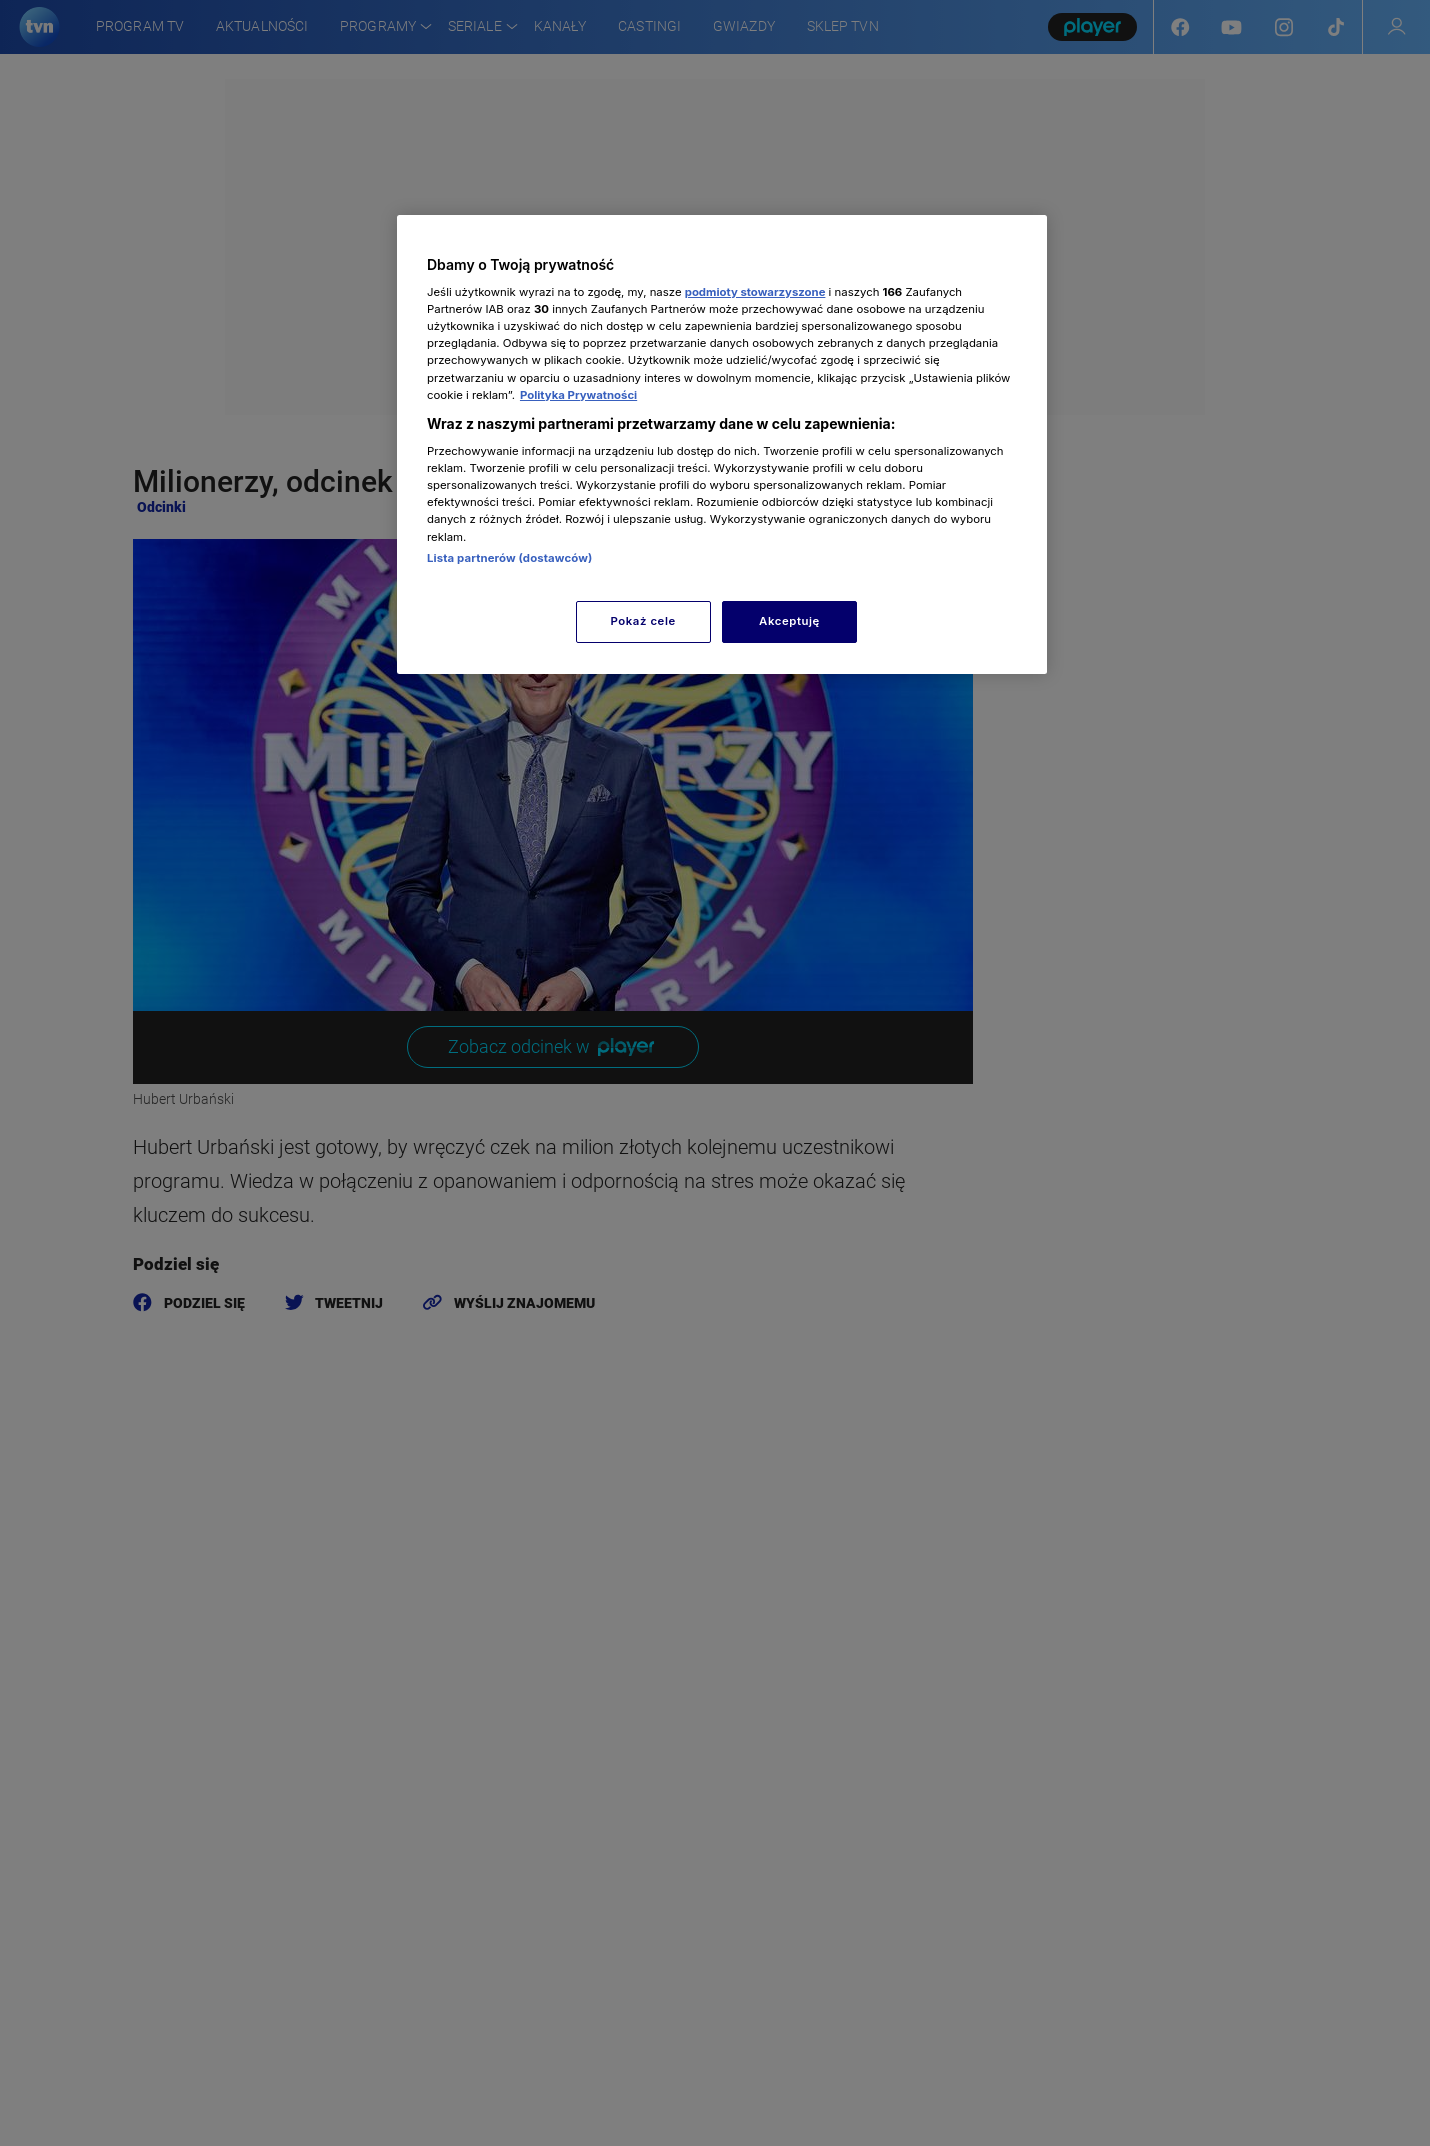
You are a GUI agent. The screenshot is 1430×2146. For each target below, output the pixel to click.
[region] (722, 444)
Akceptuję (789, 621)
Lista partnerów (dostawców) (509, 558)
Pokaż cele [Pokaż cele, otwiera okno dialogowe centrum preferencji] (643, 621)
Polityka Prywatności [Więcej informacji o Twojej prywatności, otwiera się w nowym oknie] (578, 395)
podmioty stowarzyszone (755, 292)
